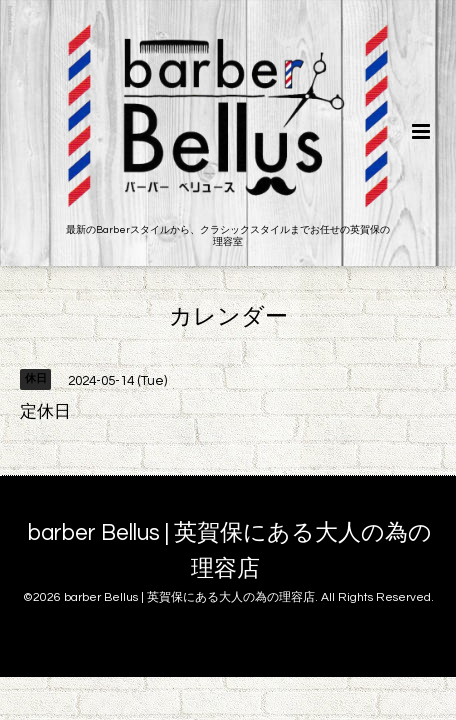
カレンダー (228, 316)
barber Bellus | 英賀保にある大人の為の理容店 (230, 551)
